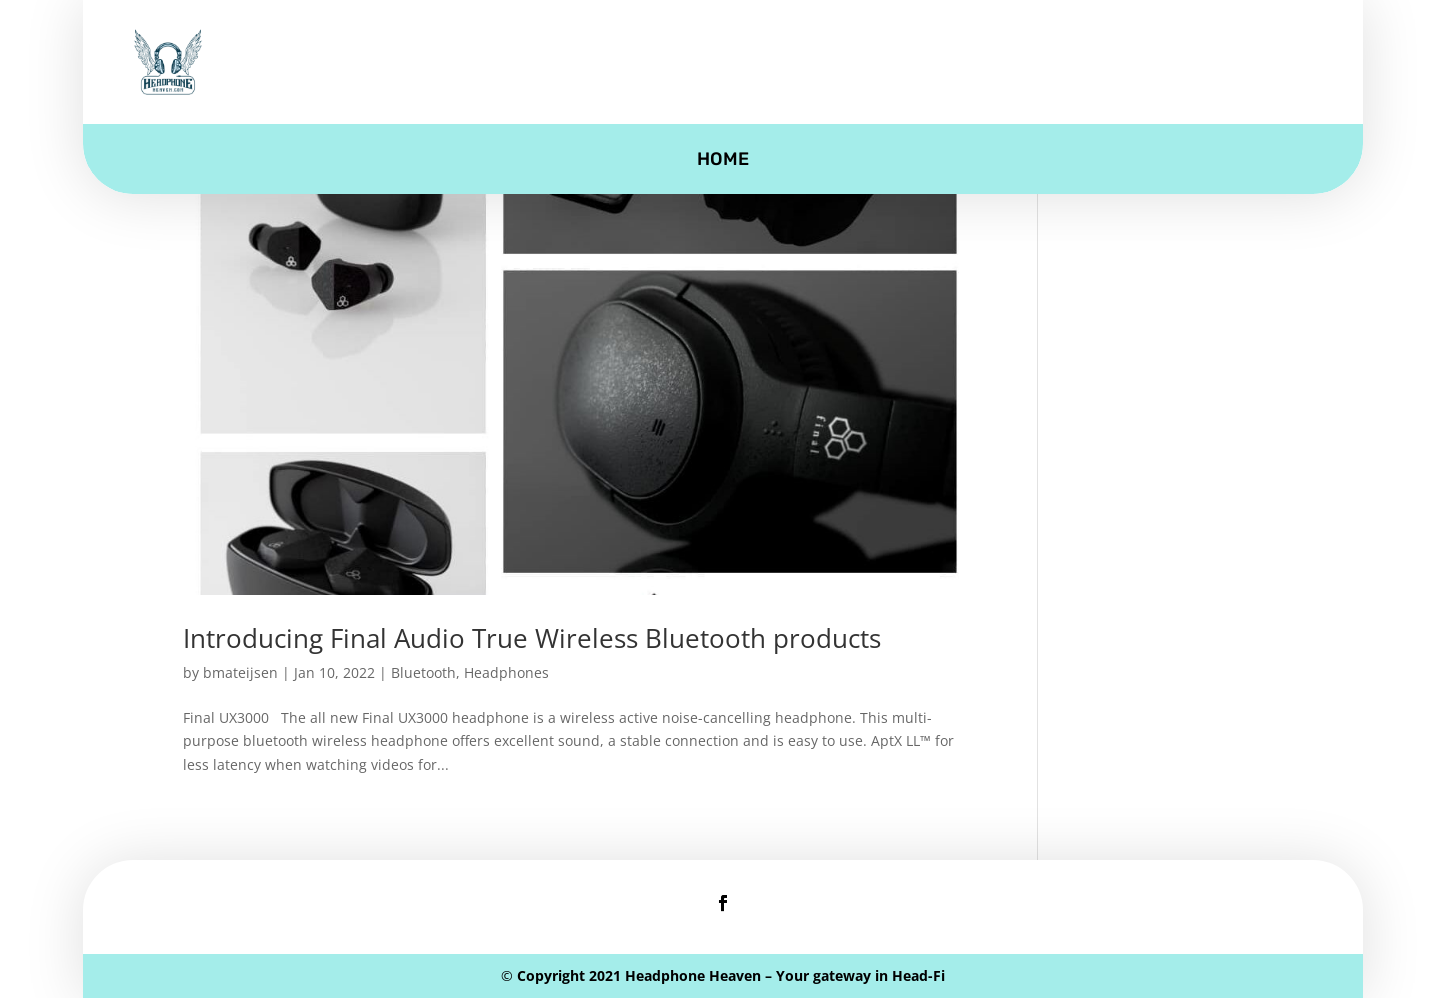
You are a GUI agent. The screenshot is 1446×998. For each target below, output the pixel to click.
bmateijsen (240, 672)
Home (723, 161)
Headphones (506, 672)
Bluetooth (423, 672)
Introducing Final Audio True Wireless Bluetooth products (532, 638)
